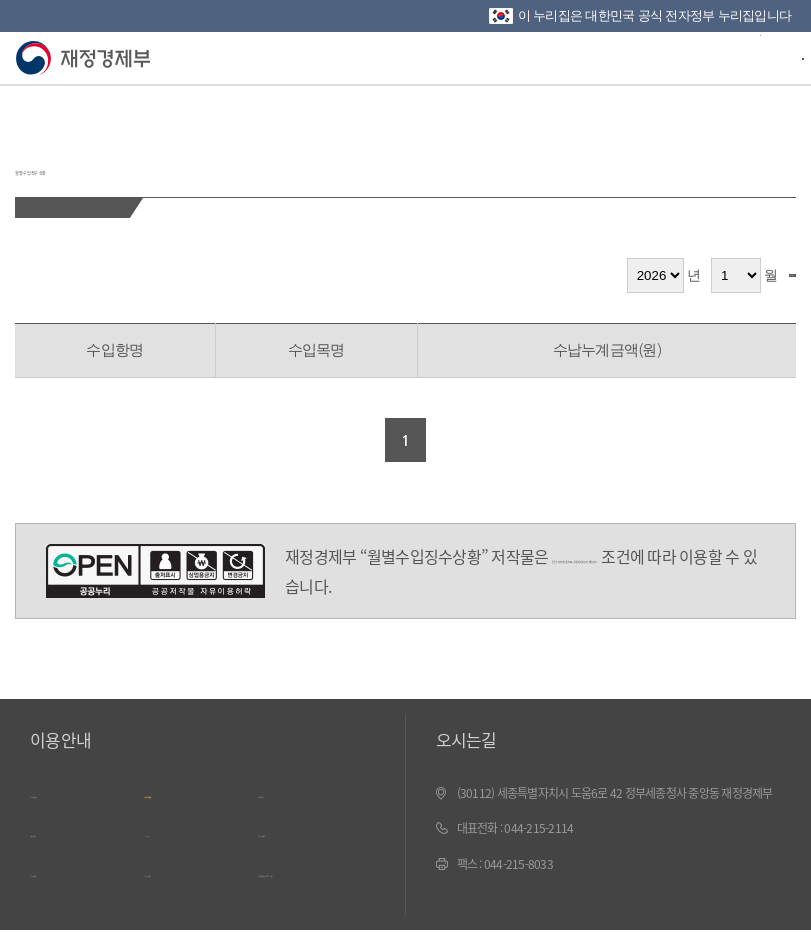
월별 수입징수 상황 (152, 158)
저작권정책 (288, 793)
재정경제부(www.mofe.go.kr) (87, 58)
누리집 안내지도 (74, 866)
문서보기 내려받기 (308, 829)
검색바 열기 (745, 56)
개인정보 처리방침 (194, 793)
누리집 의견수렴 (188, 866)
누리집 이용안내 (74, 793)
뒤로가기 (26, 109)
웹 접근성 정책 (70, 829)
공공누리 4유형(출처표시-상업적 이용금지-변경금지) (155, 571)
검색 (767, 275)
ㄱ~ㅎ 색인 (174, 829)
